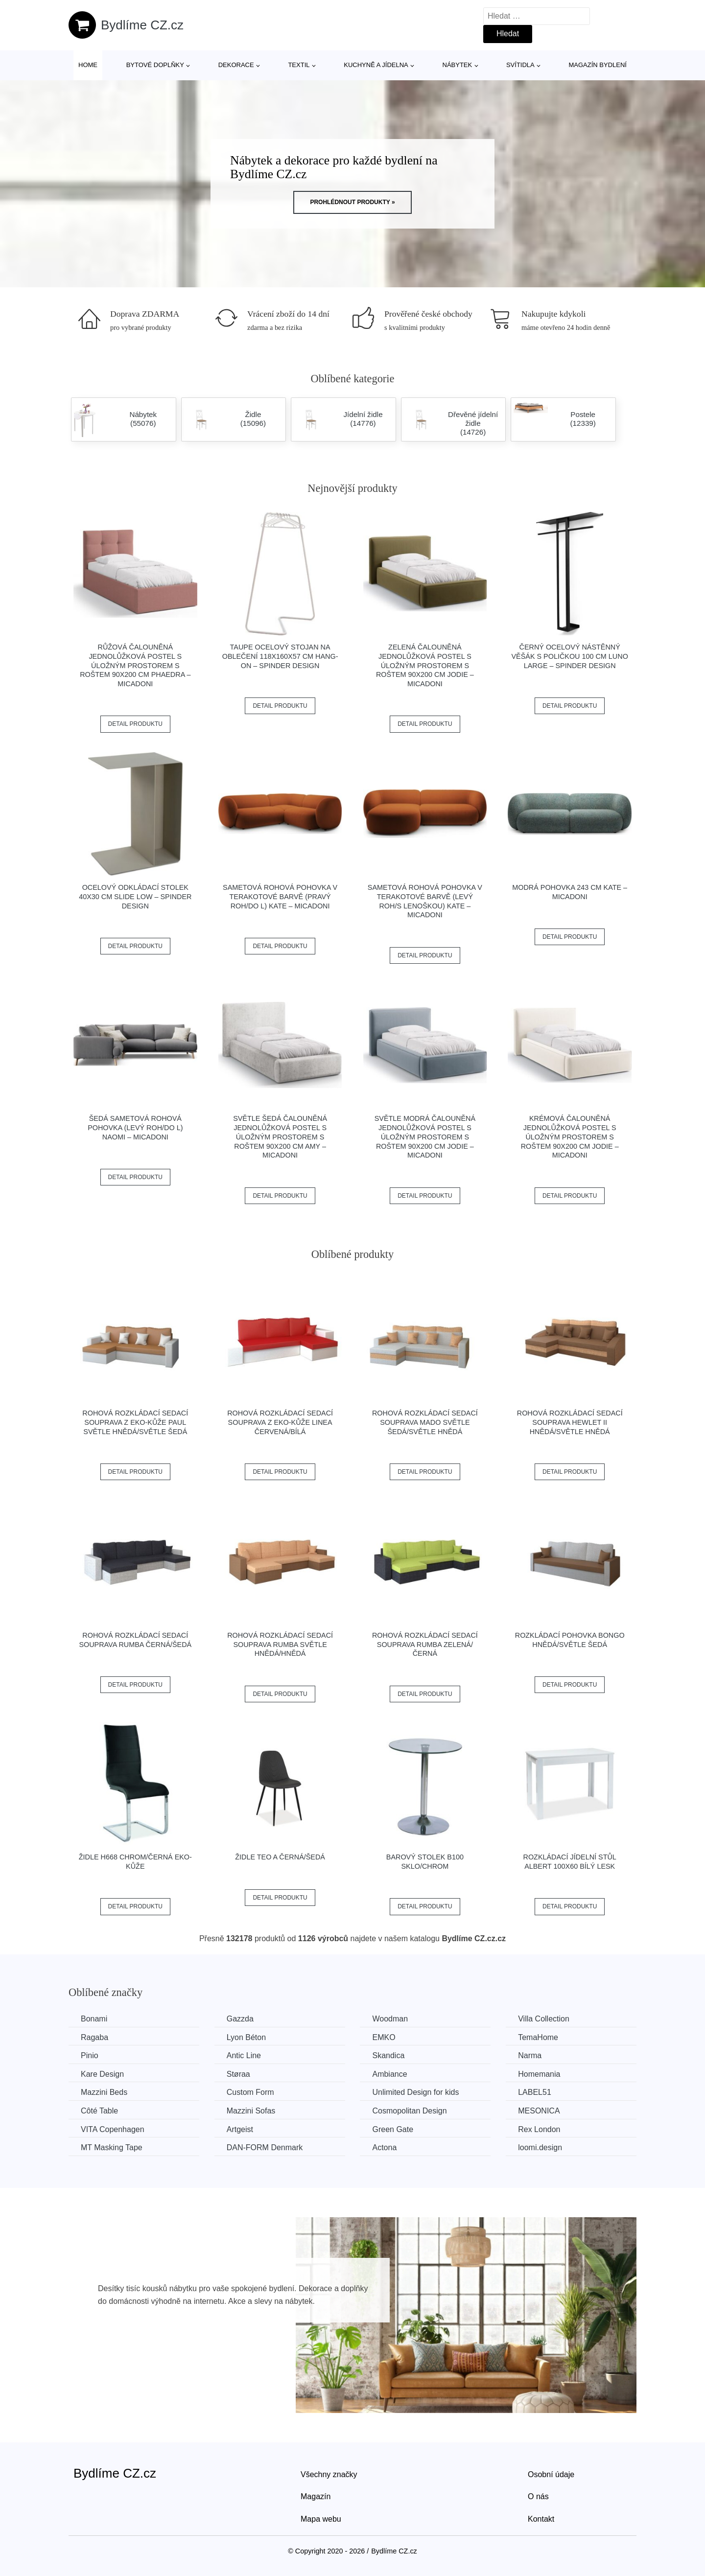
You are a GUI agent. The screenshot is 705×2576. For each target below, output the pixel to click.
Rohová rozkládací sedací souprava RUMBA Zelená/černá (425, 1644)
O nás (538, 2496)
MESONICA (539, 2111)
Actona (384, 2147)
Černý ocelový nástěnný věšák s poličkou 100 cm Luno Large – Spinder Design (570, 656)
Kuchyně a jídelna (376, 65)
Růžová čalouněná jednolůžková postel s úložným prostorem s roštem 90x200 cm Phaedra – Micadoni (135, 665)
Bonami (94, 2019)
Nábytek (457, 65)
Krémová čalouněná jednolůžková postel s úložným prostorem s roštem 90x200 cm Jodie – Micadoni (570, 1136)
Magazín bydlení (597, 65)
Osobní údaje (551, 2474)
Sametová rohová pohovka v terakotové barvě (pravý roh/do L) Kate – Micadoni (280, 896)
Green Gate (392, 2129)
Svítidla (520, 65)
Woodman (390, 2019)
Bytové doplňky (155, 65)
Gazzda (240, 2019)
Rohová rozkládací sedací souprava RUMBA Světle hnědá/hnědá (280, 1644)
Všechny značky (329, 2474)
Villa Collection (543, 2019)
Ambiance (389, 2074)
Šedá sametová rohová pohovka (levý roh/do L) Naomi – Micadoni (135, 1127)
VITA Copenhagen (112, 2129)
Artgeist (240, 2129)
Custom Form (250, 2092)
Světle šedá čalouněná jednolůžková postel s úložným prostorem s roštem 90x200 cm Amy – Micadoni (280, 1136)
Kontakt (541, 2519)
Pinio (89, 2055)
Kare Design (102, 2074)
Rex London (539, 2129)
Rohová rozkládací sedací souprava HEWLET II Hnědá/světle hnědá (570, 1422)
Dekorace (236, 65)
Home (87, 65)
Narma (529, 2055)
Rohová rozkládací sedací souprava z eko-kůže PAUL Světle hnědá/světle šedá (135, 1422)
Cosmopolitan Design (409, 2111)
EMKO (383, 2037)
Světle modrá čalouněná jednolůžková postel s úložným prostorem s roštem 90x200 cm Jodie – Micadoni (425, 1136)
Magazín (315, 2496)
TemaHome (538, 2037)
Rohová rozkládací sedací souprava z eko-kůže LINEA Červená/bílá (280, 1422)
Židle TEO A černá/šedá (280, 1857)
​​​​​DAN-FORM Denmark (265, 2147)
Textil (298, 65)
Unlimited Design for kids (415, 2092)
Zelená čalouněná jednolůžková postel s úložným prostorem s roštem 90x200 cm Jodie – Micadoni (425, 665)
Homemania (539, 2074)
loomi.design (540, 2147)
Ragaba (94, 2037)
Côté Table (99, 2111)
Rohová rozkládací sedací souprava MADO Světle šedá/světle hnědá (425, 1422)
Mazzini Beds (104, 2092)
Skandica (388, 2055)
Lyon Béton (246, 2037)
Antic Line (244, 2055)
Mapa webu (321, 2519)
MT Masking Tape (111, 2147)
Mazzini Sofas (251, 2111)
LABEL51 (534, 2092)
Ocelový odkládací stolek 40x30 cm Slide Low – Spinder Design (135, 896)
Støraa (238, 2074)
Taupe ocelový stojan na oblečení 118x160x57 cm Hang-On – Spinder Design (280, 656)
